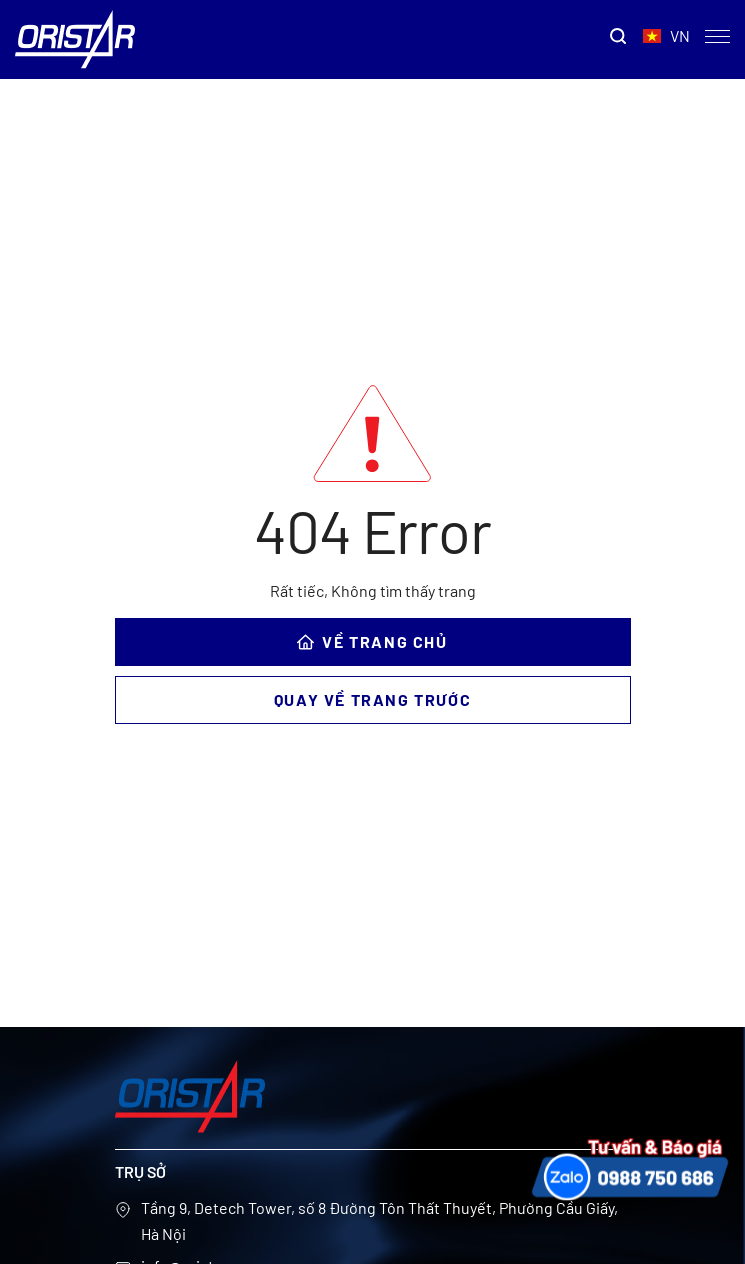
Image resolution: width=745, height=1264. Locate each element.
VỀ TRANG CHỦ (372, 641)
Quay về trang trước (372, 699)
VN (666, 36)
